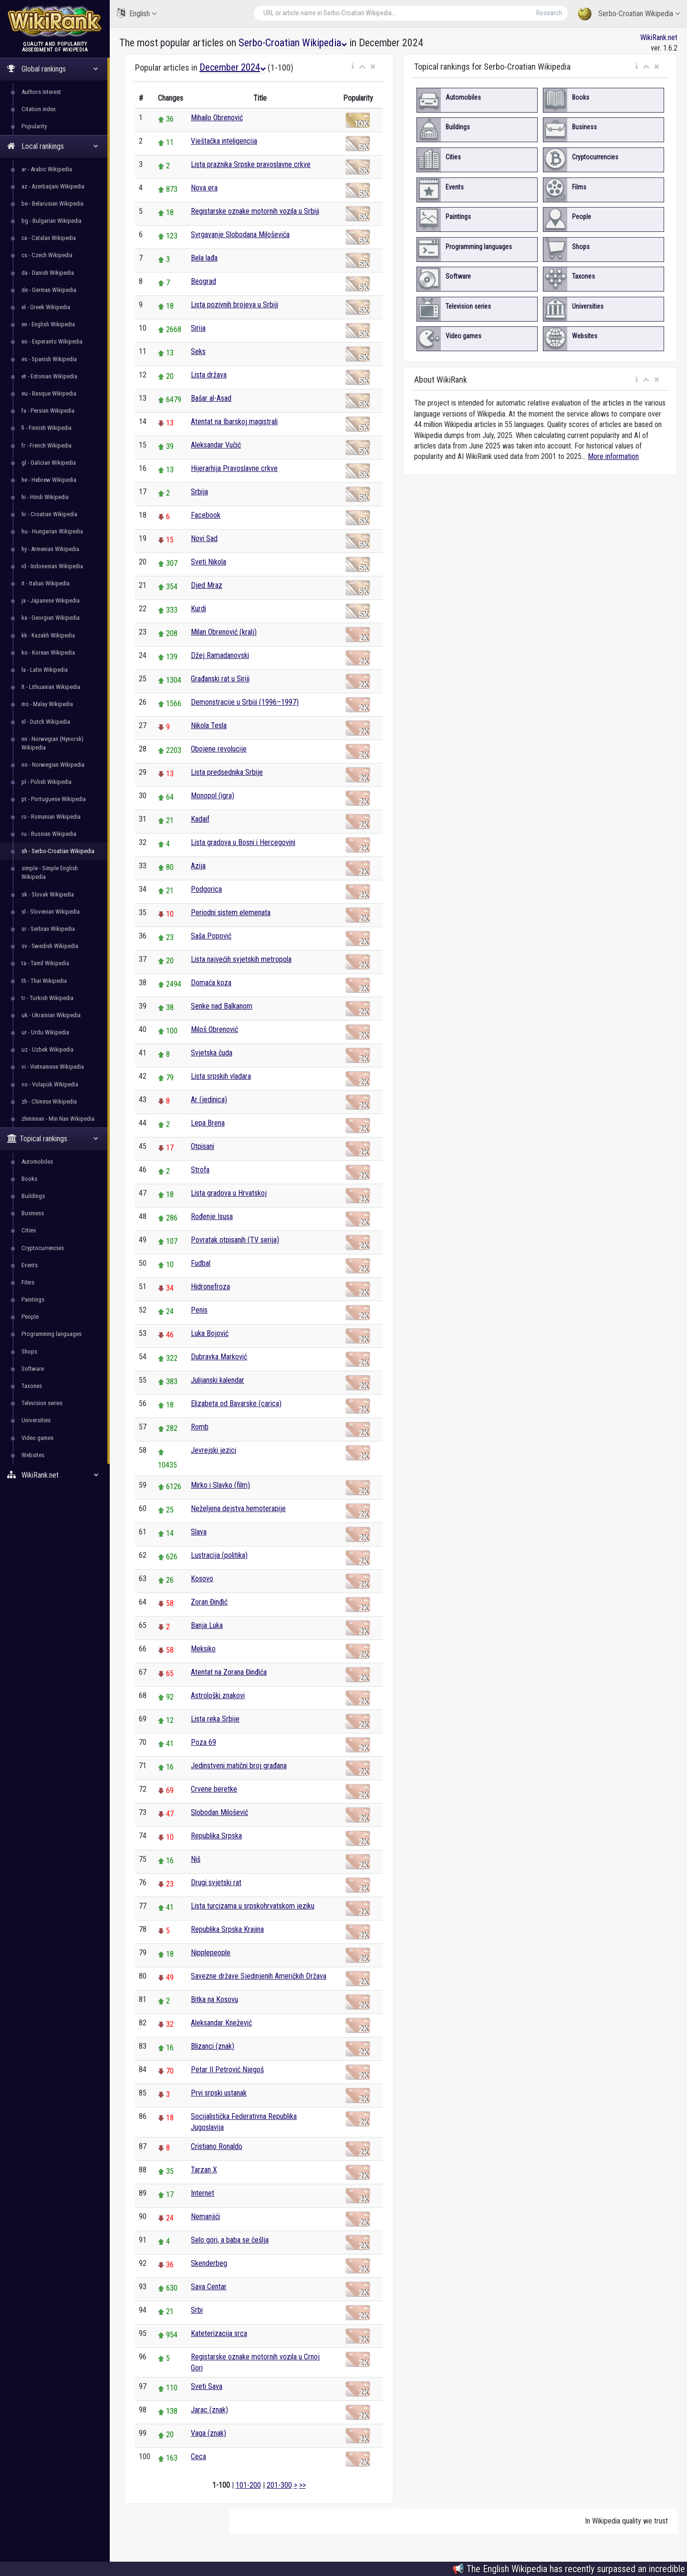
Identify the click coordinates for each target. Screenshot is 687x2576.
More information (613, 456)
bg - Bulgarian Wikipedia (51, 220)
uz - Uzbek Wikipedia (47, 1049)
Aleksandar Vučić (216, 444)
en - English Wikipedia (48, 324)
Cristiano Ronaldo (216, 2146)
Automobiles (37, 1161)
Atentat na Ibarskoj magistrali (234, 421)
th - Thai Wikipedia (44, 980)
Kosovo (202, 1578)
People (30, 1316)
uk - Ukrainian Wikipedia (51, 1015)
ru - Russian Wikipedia (48, 833)
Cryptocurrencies (42, 1247)
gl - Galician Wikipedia (48, 462)
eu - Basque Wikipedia (48, 393)
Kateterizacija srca (219, 2333)
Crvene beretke (214, 1789)
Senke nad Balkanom (221, 1006)
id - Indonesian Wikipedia (52, 566)
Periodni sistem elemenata (231, 912)
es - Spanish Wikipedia (49, 359)
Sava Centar (209, 2286)
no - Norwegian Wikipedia (52, 764)
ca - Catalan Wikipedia (48, 237)
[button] (352, 67)
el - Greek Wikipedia (45, 307)
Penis (199, 1309)
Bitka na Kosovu (214, 1999)
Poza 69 (203, 1742)
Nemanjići (205, 2216)
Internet (202, 2193)
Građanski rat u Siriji (220, 678)
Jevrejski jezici (213, 1450)
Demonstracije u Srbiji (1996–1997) (245, 702)
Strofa (200, 1169)
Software (32, 1368)
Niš (195, 1859)
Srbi (197, 2310)
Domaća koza (211, 982)
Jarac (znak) (209, 2409)
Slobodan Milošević (219, 1812)
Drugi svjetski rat (216, 1882)
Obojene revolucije (219, 748)
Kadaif (200, 819)
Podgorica (206, 889)
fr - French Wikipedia (46, 445)
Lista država (209, 374)
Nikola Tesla (209, 725)
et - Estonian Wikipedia (49, 376)
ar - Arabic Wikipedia (46, 169)
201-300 (279, 2485)
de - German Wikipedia (48, 289)
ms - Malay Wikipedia (47, 704)
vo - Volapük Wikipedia (49, 1084)
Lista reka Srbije (215, 1718)
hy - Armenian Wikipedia (50, 549)
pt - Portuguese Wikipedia (53, 799)
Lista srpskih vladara (221, 1076)
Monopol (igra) (212, 795)
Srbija (199, 491)
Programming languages (51, 1333)
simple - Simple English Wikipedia (49, 872)
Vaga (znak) (208, 2433)
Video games (37, 1437)
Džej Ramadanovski (220, 655)
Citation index (38, 109)
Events (29, 1265)
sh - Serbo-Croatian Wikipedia (57, 851)
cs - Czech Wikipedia (47, 255)
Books (29, 1178)
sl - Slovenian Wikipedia (50, 911)
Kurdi (198, 608)
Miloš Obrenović (214, 1029)
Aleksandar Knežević (221, 2022)
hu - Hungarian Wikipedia (52, 531)
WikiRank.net (55, 1475)
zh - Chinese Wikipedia (49, 1101)
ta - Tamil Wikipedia (45, 963)
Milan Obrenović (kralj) (224, 631)
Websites (32, 1455)
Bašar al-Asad (211, 398)
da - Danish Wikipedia (47, 272)
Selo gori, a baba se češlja (230, 2239)
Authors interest (41, 91)
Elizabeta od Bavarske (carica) (236, 1403)
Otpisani (202, 1146)
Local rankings (52, 146)
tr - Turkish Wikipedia (47, 997)
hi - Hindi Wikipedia (45, 497)
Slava (199, 1531)
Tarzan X (204, 2169)
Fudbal (200, 1263)
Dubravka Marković (219, 1356)
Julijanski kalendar (217, 1380)
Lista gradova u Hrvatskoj (229, 1193)
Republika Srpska (216, 1835)
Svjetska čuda (211, 1052)
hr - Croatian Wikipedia (49, 514)
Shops (29, 1351)
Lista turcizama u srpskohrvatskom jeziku (252, 1905)
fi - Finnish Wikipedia (46, 427)
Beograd (203, 281)
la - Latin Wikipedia (44, 669)
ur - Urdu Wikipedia (45, 1032)
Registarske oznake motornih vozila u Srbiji (255, 211)
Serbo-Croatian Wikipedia (629, 14)
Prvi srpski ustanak (219, 2092)
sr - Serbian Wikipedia (48, 928)
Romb (199, 1426)
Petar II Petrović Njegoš (227, 2069)
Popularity (34, 126)
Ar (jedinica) (209, 1099)
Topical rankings (52, 1138)
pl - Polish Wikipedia (46, 781)
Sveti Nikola (208, 561)
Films (27, 1282)
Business (32, 1213)
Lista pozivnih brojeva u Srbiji (234, 304)
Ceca (198, 2456)
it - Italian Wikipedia (45, 583)
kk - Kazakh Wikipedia (48, 635)
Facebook (205, 515)
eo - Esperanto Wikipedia (52, 341)
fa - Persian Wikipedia (47, 410)
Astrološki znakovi (218, 1695)
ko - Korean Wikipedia (48, 652)
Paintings (32, 1299)
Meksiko (203, 1648)
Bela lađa (204, 257)
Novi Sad (204, 538)
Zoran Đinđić (209, 1601)
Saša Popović (211, 935)
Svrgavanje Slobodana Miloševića (240, 234)
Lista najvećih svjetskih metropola (241, 959)
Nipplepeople (210, 1952)
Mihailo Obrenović (217, 117)
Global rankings (52, 68)
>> (302, 2485)
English (136, 13)
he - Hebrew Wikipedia (48, 479)
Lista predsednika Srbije (227, 772)
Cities (28, 1230)
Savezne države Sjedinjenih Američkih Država (258, 1976)
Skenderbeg (209, 2263)
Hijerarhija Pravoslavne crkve (234, 468)
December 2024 (232, 67)
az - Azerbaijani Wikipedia (52, 186)
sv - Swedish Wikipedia (49, 945)
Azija (198, 865)
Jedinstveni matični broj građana (239, 1765)
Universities (36, 1420)
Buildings (33, 1195)
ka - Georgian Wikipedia (50, 617)
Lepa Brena (208, 1122)
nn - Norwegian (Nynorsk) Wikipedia (52, 743)
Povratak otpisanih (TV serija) (235, 1239)
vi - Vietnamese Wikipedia (52, 1066)
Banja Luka (207, 1625)
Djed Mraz (206, 585)
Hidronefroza (210, 1286)
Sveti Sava (206, 2386)
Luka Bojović (210, 1333)
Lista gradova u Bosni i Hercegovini (243, 842)
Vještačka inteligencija (224, 141)
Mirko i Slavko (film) (220, 1485)
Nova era (204, 187)
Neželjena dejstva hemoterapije (238, 1508)
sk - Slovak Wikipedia (47, 894)
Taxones (31, 1385)
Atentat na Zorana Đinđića (229, 1672)
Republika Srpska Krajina (227, 1929)
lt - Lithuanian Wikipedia (50, 686)
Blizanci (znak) (212, 2046)
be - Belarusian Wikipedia (52, 203)
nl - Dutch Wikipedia (45, 721)
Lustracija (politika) (219, 1555)
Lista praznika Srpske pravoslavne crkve (251, 164)
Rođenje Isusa (212, 1216)
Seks (198, 351)
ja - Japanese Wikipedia (50, 600)
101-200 (248, 2485)
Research (549, 13)
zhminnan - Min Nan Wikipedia (57, 1118)
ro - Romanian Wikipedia (51, 816)
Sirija (198, 328)
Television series (41, 1403)
